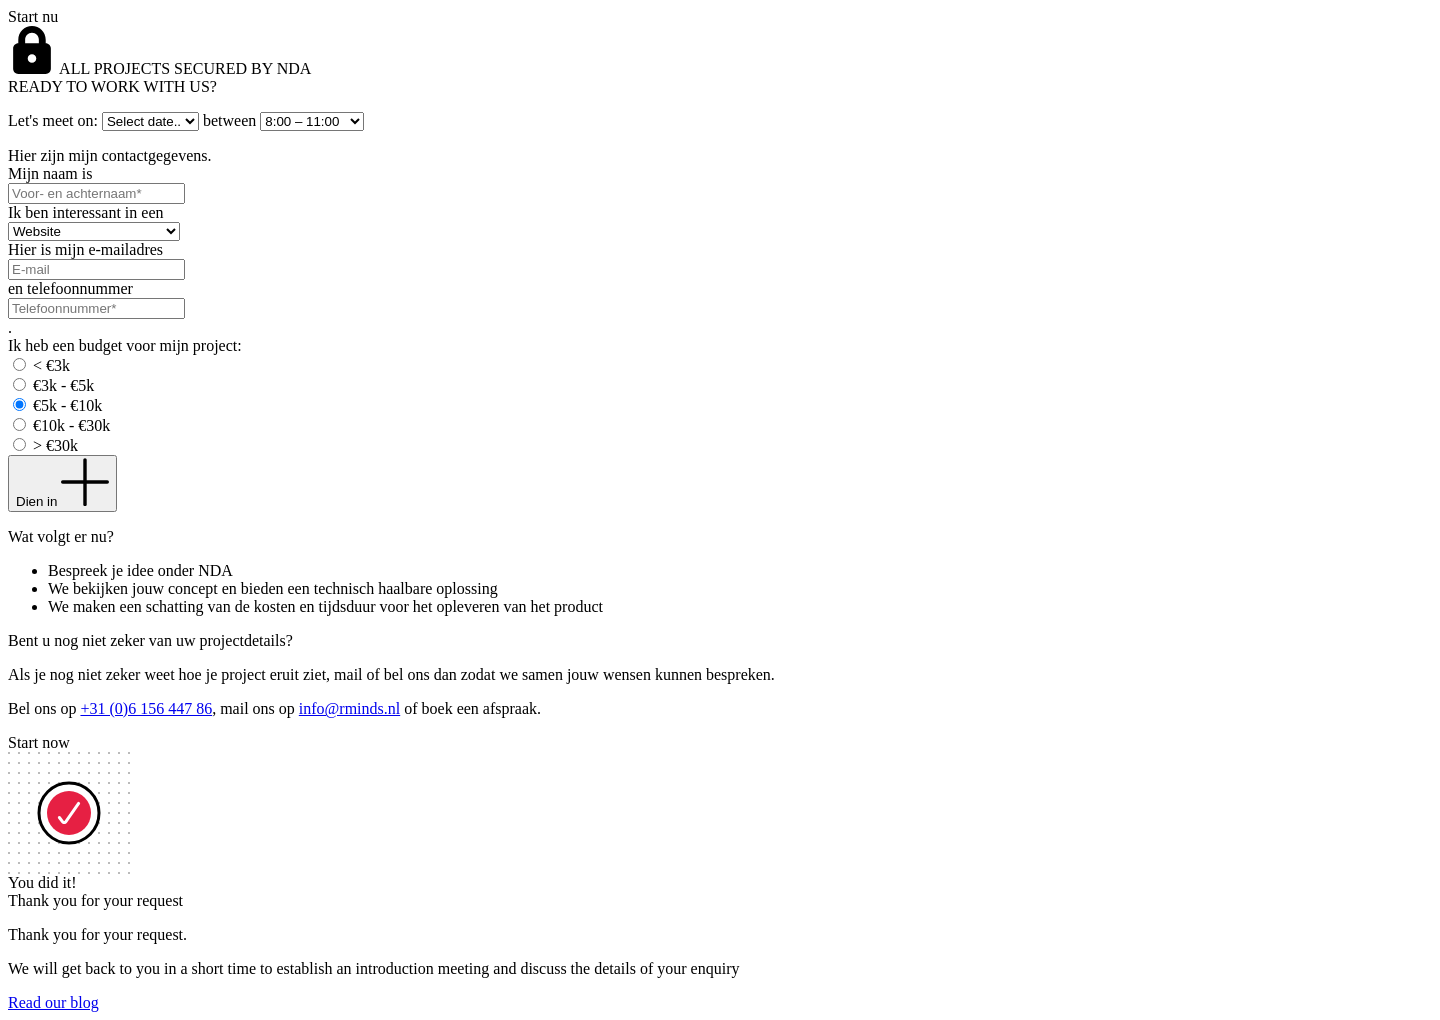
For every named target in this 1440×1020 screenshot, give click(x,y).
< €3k (51, 365)
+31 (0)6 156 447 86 (146, 708)
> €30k (55, 445)
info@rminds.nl (349, 708)
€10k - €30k (71, 425)
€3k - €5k (63, 385)
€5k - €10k (67, 405)
